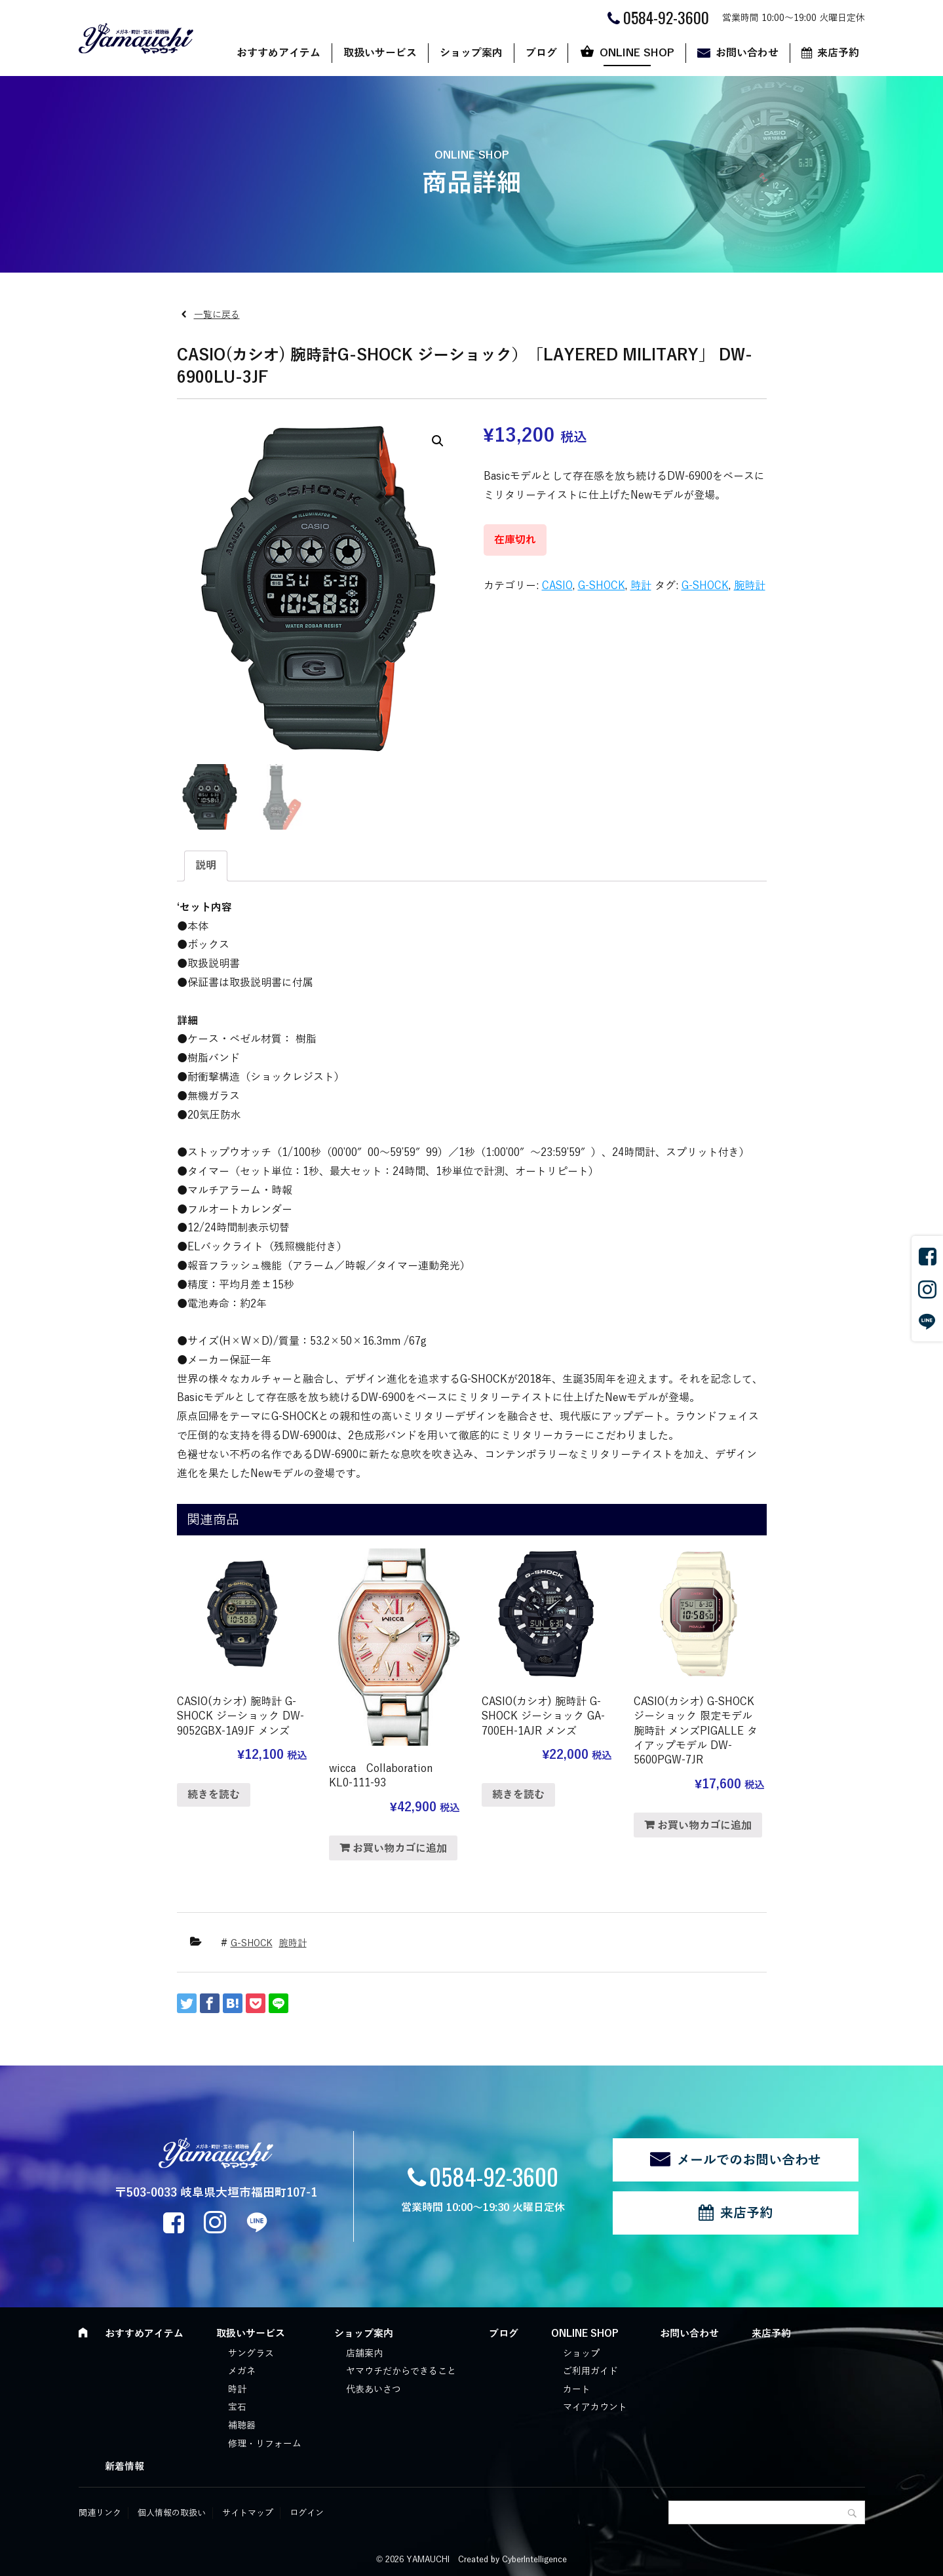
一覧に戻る (217, 315)
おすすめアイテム (278, 53)
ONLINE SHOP (637, 53)
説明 (205, 866)
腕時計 (749, 586)
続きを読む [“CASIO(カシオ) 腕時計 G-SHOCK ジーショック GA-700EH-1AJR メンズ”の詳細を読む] (518, 1795)
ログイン (307, 2513)
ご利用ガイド (590, 2371)
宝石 (237, 2407)
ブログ (541, 53)
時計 (640, 586)
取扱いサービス (380, 53)
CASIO (557, 586)
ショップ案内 (471, 53)
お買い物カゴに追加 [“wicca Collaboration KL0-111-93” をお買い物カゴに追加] (400, 1849)
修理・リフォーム (264, 2444)
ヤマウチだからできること (401, 2371)
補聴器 (242, 2426)
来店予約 (838, 53)
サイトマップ (247, 2513)
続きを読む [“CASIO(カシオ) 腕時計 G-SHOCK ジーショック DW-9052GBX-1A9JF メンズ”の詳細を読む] (213, 1795)
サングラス (251, 2353)
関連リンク (100, 2513)
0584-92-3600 (493, 2176)
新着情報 (124, 2466)
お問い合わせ (747, 53)
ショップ (581, 2353)
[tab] (205, 866)
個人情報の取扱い (172, 2513)
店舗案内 (364, 2353)
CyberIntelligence (534, 2559)
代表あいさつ (373, 2389)
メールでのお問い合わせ (749, 2160)
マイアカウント (595, 2407)
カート (576, 2389)
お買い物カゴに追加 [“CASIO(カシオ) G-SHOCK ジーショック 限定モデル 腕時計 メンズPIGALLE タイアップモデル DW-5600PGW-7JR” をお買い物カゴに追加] (704, 1826)
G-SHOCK (601, 586)
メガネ (242, 2371)
